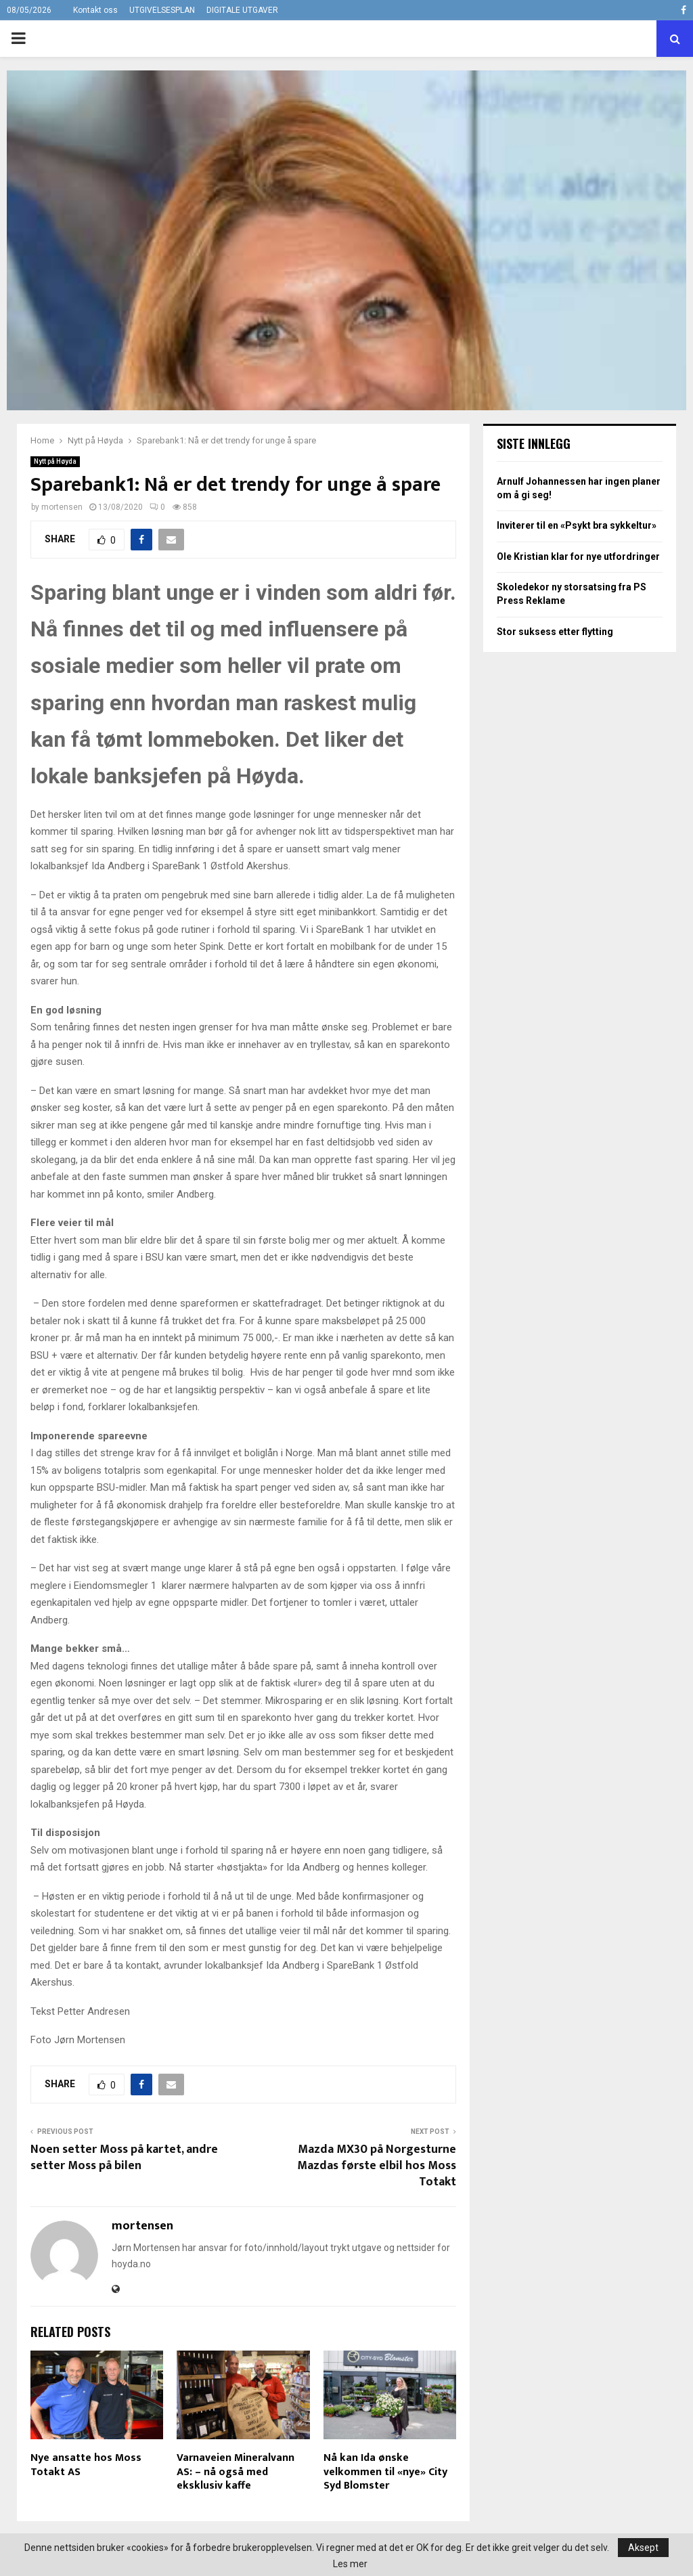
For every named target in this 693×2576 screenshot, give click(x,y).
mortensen (62, 507)
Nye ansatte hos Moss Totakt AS (85, 2465)
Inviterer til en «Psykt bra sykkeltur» (576, 525)
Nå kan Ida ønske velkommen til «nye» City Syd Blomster (385, 2472)
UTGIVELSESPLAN (162, 10)
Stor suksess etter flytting (555, 631)
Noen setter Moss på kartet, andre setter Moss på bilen (124, 2157)
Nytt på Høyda (55, 461)
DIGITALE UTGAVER (242, 10)
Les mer (350, 2564)
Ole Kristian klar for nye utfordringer (578, 556)
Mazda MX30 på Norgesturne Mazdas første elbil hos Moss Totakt (376, 2165)
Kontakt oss (95, 10)
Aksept (643, 2547)
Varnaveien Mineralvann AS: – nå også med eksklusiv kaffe (235, 2472)
